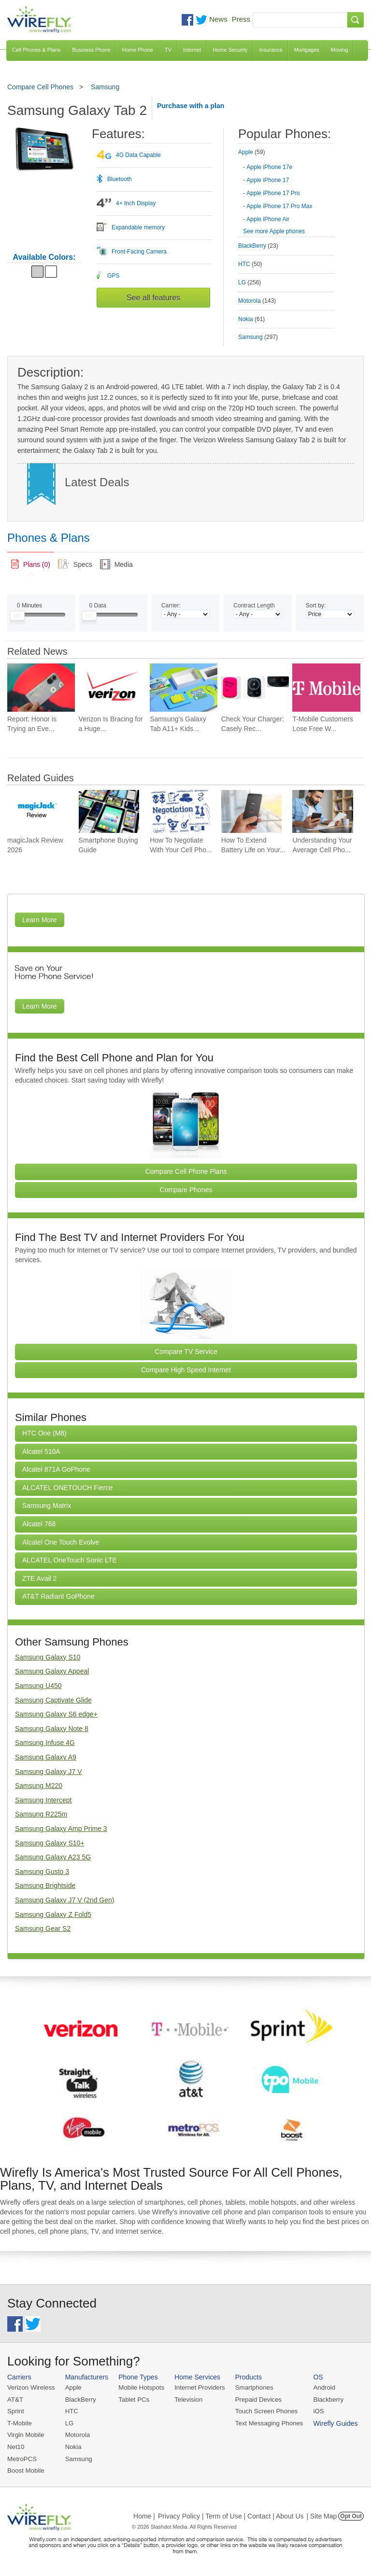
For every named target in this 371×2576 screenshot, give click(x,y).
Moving (339, 50)
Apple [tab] (251, 152)
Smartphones (251, 2387)
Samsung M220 (38, 1785)
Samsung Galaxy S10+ (50, 1843)
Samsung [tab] (258, 337)
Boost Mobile (25, 2469)
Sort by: (316, 605)
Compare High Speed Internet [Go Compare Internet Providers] (186, 1370)
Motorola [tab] (257, 300)
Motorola (76, 2434)
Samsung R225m (41, 1814)
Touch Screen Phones (263, 2411)
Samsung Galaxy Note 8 (51, 1728)
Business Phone (91, 50)
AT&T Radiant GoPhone (58, 1596)
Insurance (271, 50)
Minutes (29, 605)
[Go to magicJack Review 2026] (37, 811)
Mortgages (306, 50)
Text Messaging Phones (265, 2422)
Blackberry (324, 2399)
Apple (72, 2387)
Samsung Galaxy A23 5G (53, 1857)
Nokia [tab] (251, 319)
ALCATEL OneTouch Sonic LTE (69, 1560)
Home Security (230, 50)
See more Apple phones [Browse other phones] (274, 231)
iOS (314, 2411)
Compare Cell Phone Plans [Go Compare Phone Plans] (186, 1171)
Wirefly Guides (331, 2423)
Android (320, 2387)
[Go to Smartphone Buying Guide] (109, 811)
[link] (30, 564)
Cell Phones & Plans (36, 50)
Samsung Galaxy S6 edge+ (56, 1714)
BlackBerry (79, 2399)
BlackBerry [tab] (258, 245)
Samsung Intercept (43, 1800)
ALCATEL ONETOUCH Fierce (67, 1488)
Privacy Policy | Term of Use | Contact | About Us (231, 2515)
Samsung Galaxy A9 (45, 1757)
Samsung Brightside (45, 1885)
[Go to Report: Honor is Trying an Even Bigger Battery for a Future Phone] (41, 687)
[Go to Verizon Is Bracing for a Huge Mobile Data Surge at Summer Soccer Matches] (112, 687)
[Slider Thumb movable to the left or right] (17, 618)
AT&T (15, 2399)
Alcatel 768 (39, 1524)
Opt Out (351, 2514)
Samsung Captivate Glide (53, 1700)
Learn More (39, 920)
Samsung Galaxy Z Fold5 (53, 1914)
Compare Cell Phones (40, 87)
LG (68, 2422)
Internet (192, 50)
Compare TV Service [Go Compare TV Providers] (186, 1351)
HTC (70, 2411)
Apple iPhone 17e (269, 167)
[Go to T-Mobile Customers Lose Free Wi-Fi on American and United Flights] (326, 687)
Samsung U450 (38, 1685)
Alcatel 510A (41, 1451)
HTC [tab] (250, 264)
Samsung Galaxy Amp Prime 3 (61, 1828)
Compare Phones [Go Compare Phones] (186, 1190)
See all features (153, 298)
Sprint (15, 2411)
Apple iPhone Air (267, 219)
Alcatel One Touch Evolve (60, 1542)
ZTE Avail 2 (39, 1578)
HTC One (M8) (44, 1433)
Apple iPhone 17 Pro (273, 193)
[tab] (286, 184)
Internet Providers (198, 2387)
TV (168, 50)
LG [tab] (249, 282)
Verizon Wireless (30, 2387)
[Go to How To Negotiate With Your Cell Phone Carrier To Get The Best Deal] (180, 811)
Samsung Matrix (46, 1505)
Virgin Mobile (25, 2434)
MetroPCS (21, 2457)
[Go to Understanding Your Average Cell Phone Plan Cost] (322, 811)
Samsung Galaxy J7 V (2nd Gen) (64, 1900)
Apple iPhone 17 (267, 180)
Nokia (72, 2445)
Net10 (15, 2445)
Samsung (105, 87)
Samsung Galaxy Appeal (52, 1671)
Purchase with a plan (190, 106)
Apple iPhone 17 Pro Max (279, 206)
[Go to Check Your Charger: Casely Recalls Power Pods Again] (255, 687)
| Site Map (322, 2515)
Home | (144, 2515)
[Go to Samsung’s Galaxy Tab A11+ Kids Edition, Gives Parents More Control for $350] (183, 687)
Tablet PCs (132, 2399)
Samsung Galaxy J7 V (48, 1771)
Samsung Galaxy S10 (47, 1657)
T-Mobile (19, 2422)
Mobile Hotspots (139, 2387)
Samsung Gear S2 (43, 1928)
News (218, 19)
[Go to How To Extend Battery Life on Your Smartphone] (251, 811)
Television (186, 2399)
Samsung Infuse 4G (45, 1742)
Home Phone (137, 50)
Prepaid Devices (255, 2399)
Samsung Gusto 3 (42, 1871)
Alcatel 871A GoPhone (56, 1469)
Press (241, 19)
